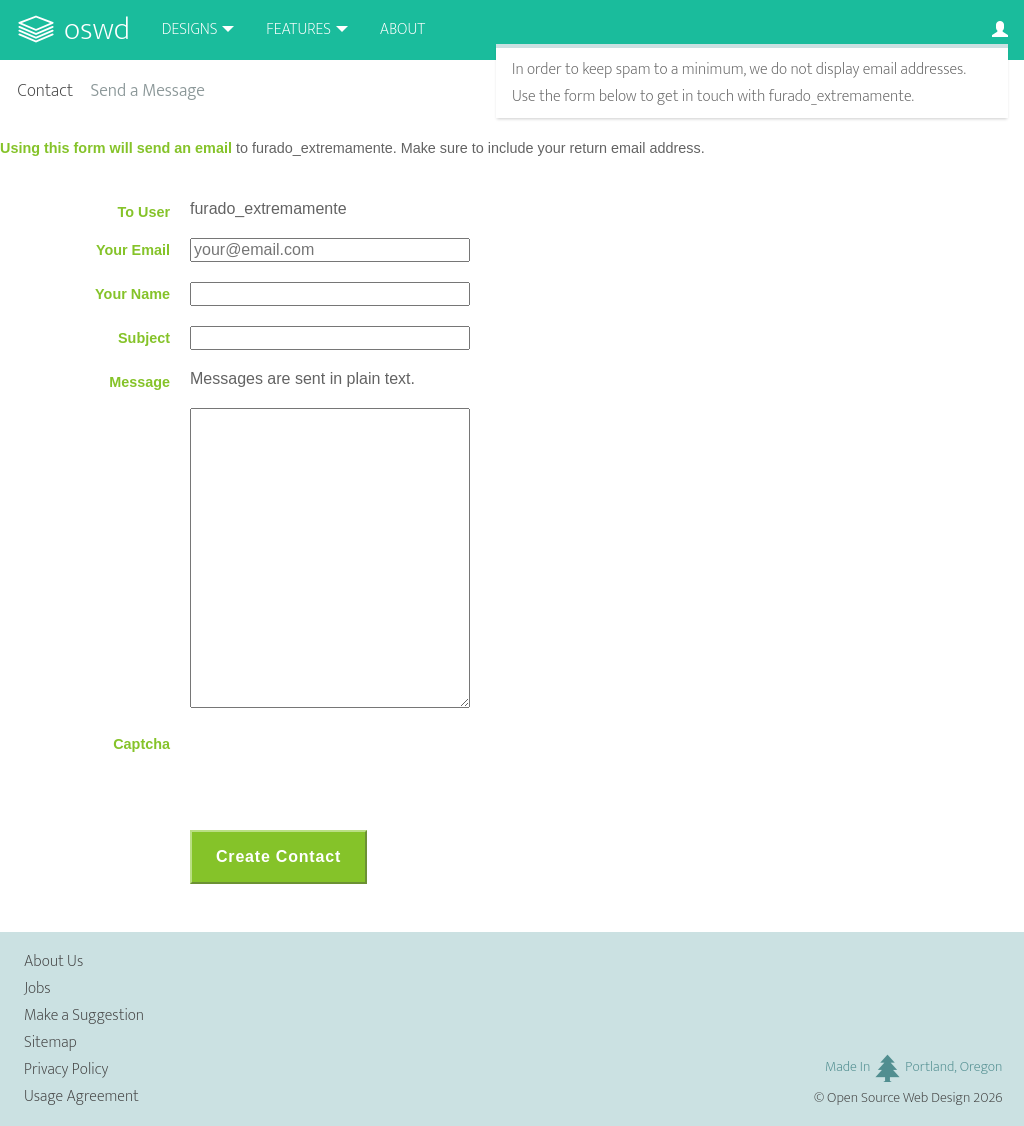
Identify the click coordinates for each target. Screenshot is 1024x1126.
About (402, 29)
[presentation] (342, 771)
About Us (53, 961)
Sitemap (50, 1042)
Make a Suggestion (84, 1015)
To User (143, 212)
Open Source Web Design (898, 1098)
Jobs (37, 988)
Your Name (132, 294)
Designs (190, 29)
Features (298, 29)
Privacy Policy (66, 1069)
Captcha (141, 744)
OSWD (97, 29)
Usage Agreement (81, 1096)
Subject (144, 338)
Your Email (133, 250)
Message (139, 382)
